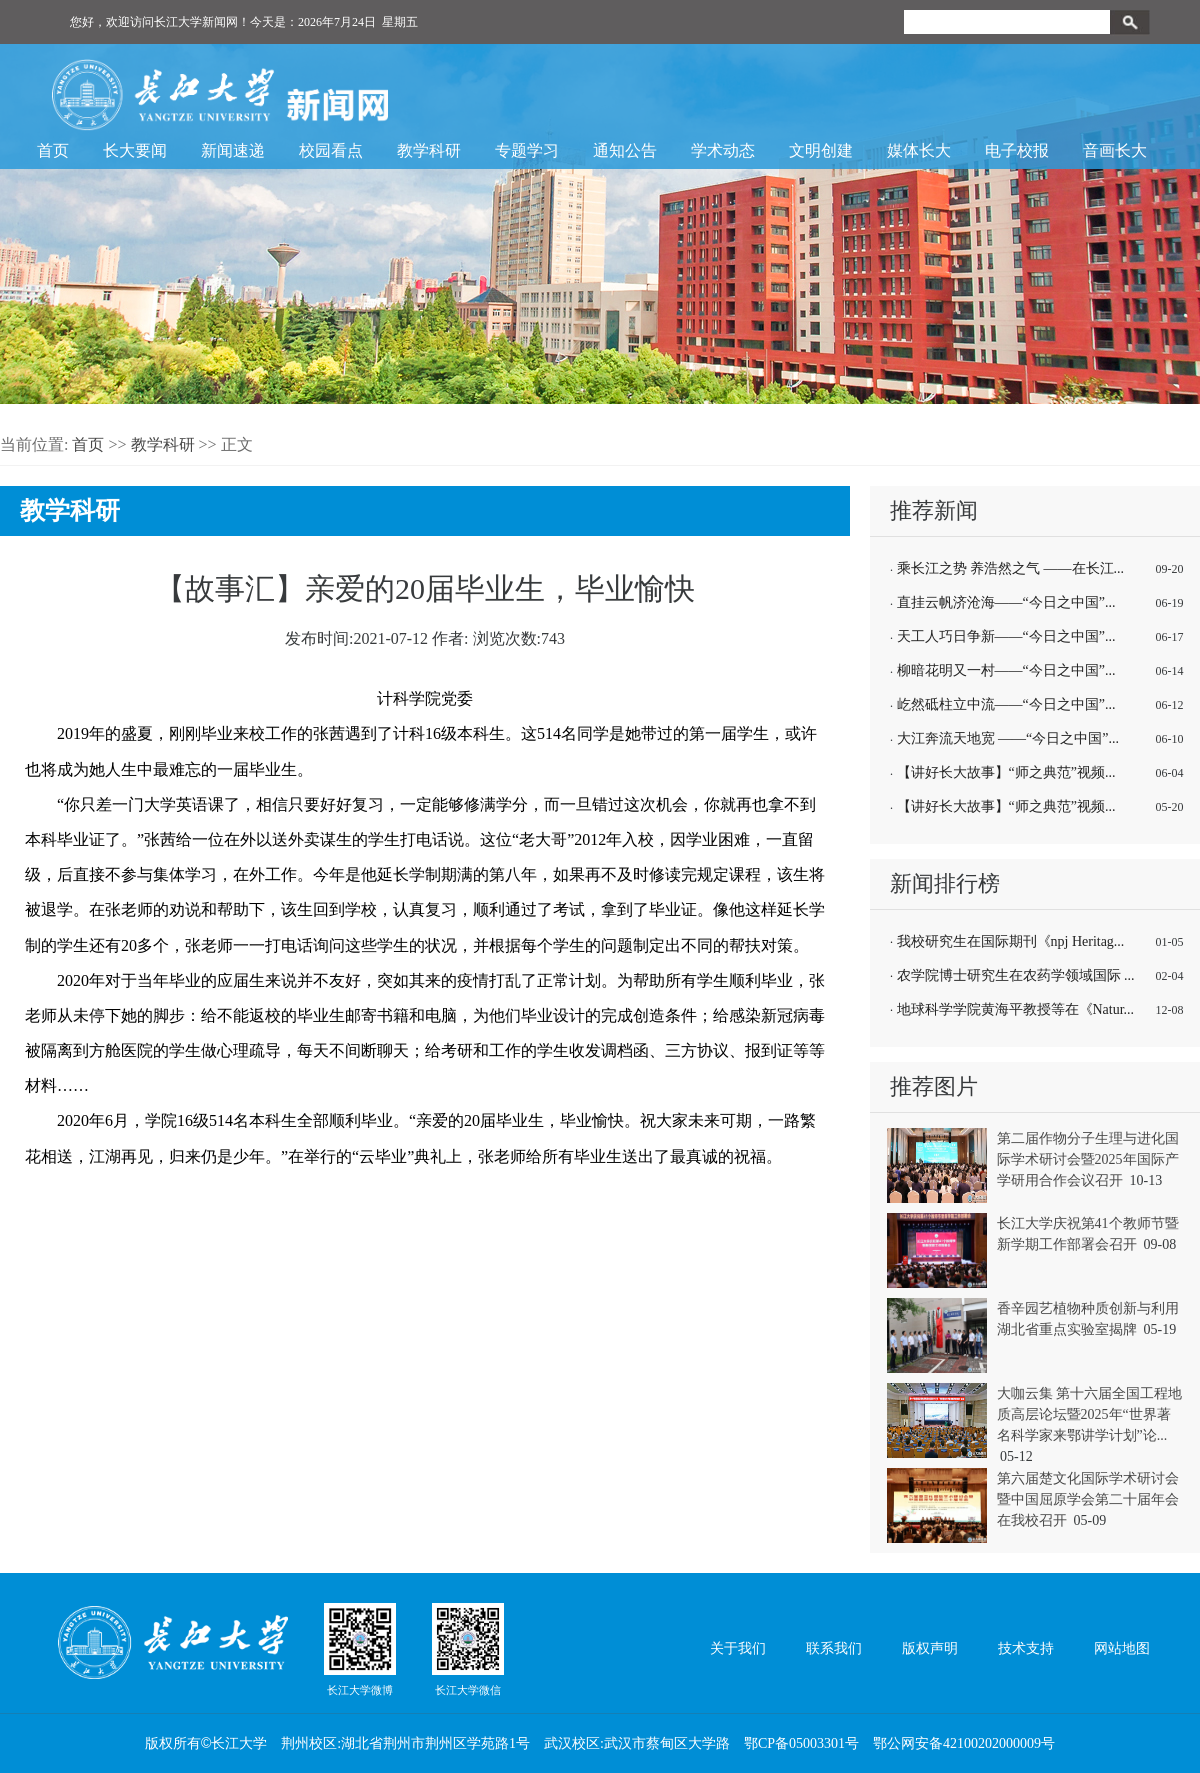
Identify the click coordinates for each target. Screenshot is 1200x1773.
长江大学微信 (468, 1649)
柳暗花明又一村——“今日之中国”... (1006, 670)
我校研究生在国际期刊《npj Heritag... (1011, 941)
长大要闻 (135, 150)
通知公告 (625, 150)
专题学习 (527, 150)
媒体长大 (919, 150)
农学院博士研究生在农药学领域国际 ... (1016, 975)
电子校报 (1017, 150)
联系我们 (834, 1648)
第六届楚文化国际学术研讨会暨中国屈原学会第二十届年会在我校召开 (1088, 1499)
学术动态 (723, 150)
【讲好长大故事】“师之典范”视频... (1006, 772)
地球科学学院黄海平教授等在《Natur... (1016, 1009)
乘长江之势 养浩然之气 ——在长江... (1011, 568)
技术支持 (1026, 1648)
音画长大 (1115, 150)
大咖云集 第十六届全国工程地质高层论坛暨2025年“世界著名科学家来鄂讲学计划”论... (1090, 1414)
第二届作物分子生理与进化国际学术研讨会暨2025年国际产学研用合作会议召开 (1088, 1159)
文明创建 (821, 150)
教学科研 (429, 150)
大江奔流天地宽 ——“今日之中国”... (1008, 738)
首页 (53, 150)
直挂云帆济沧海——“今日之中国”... (1006, 602)
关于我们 (738, 1648)
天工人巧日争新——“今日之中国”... (1006, 636)
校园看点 (331, 150)
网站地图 (1122, 1648)
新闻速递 (233, 150)
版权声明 (930, 1648)
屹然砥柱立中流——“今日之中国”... (1006, 704)
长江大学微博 (360, 1649)
